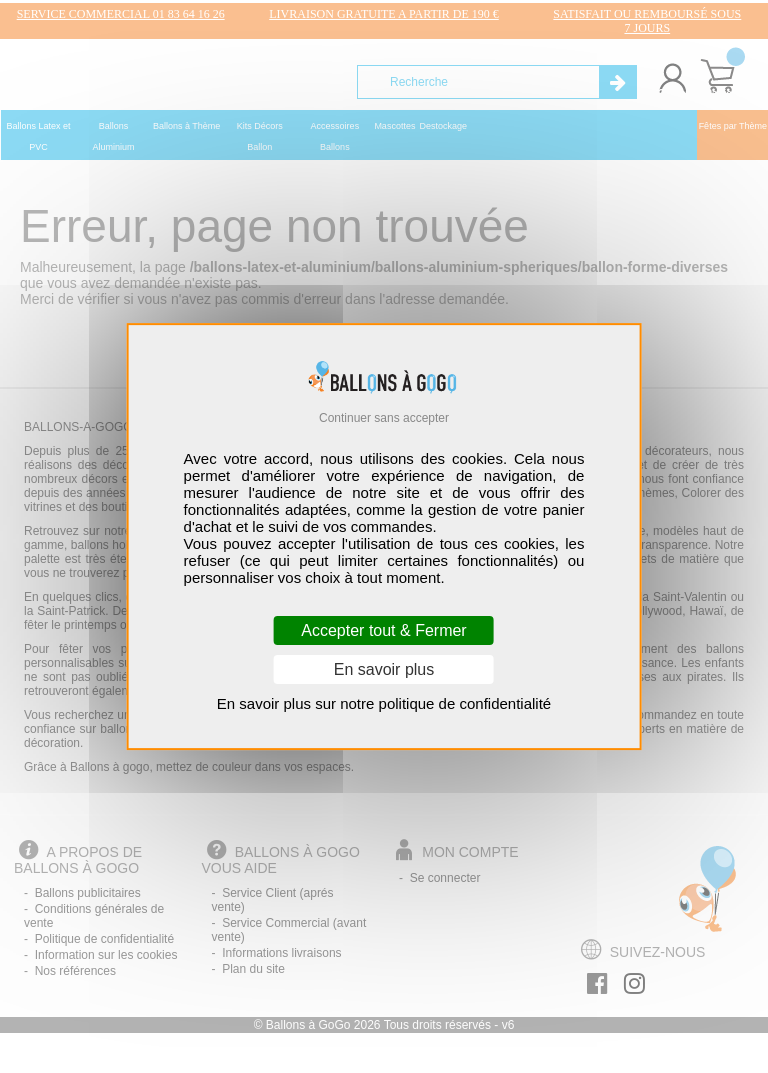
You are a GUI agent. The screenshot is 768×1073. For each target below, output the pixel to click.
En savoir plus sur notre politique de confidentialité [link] (384, 703)
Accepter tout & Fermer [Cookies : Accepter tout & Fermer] (383, 630)
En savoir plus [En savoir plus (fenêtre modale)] (384, 669)
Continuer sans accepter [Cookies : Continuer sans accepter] (384, 418)
